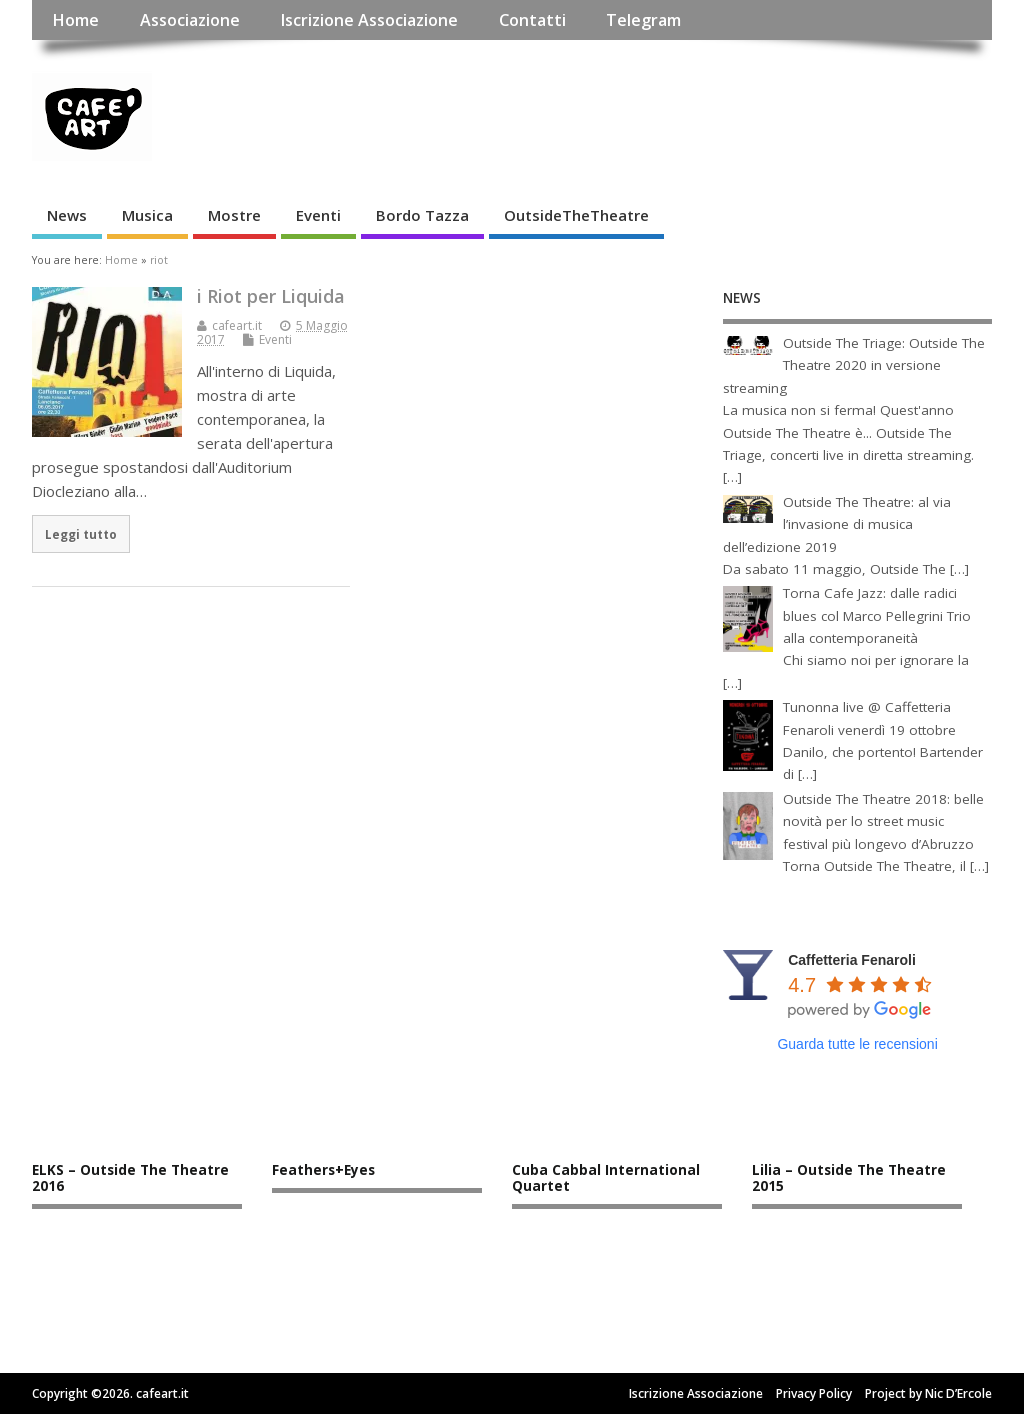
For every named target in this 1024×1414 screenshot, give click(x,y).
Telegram (643, 20)
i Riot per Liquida (271, 296)
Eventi (318, 215)
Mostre (234, 215)
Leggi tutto (81, 534)
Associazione (190, 20)
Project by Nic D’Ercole (928, 1393)
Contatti (532, 20)
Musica (147, 215)
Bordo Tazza (422, 215)
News (67, 215)
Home (75, 20)
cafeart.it (237, 325)
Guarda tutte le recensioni (857, 1044)
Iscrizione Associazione (369, 20)
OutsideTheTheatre (576, 215)
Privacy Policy (814, 1393)
